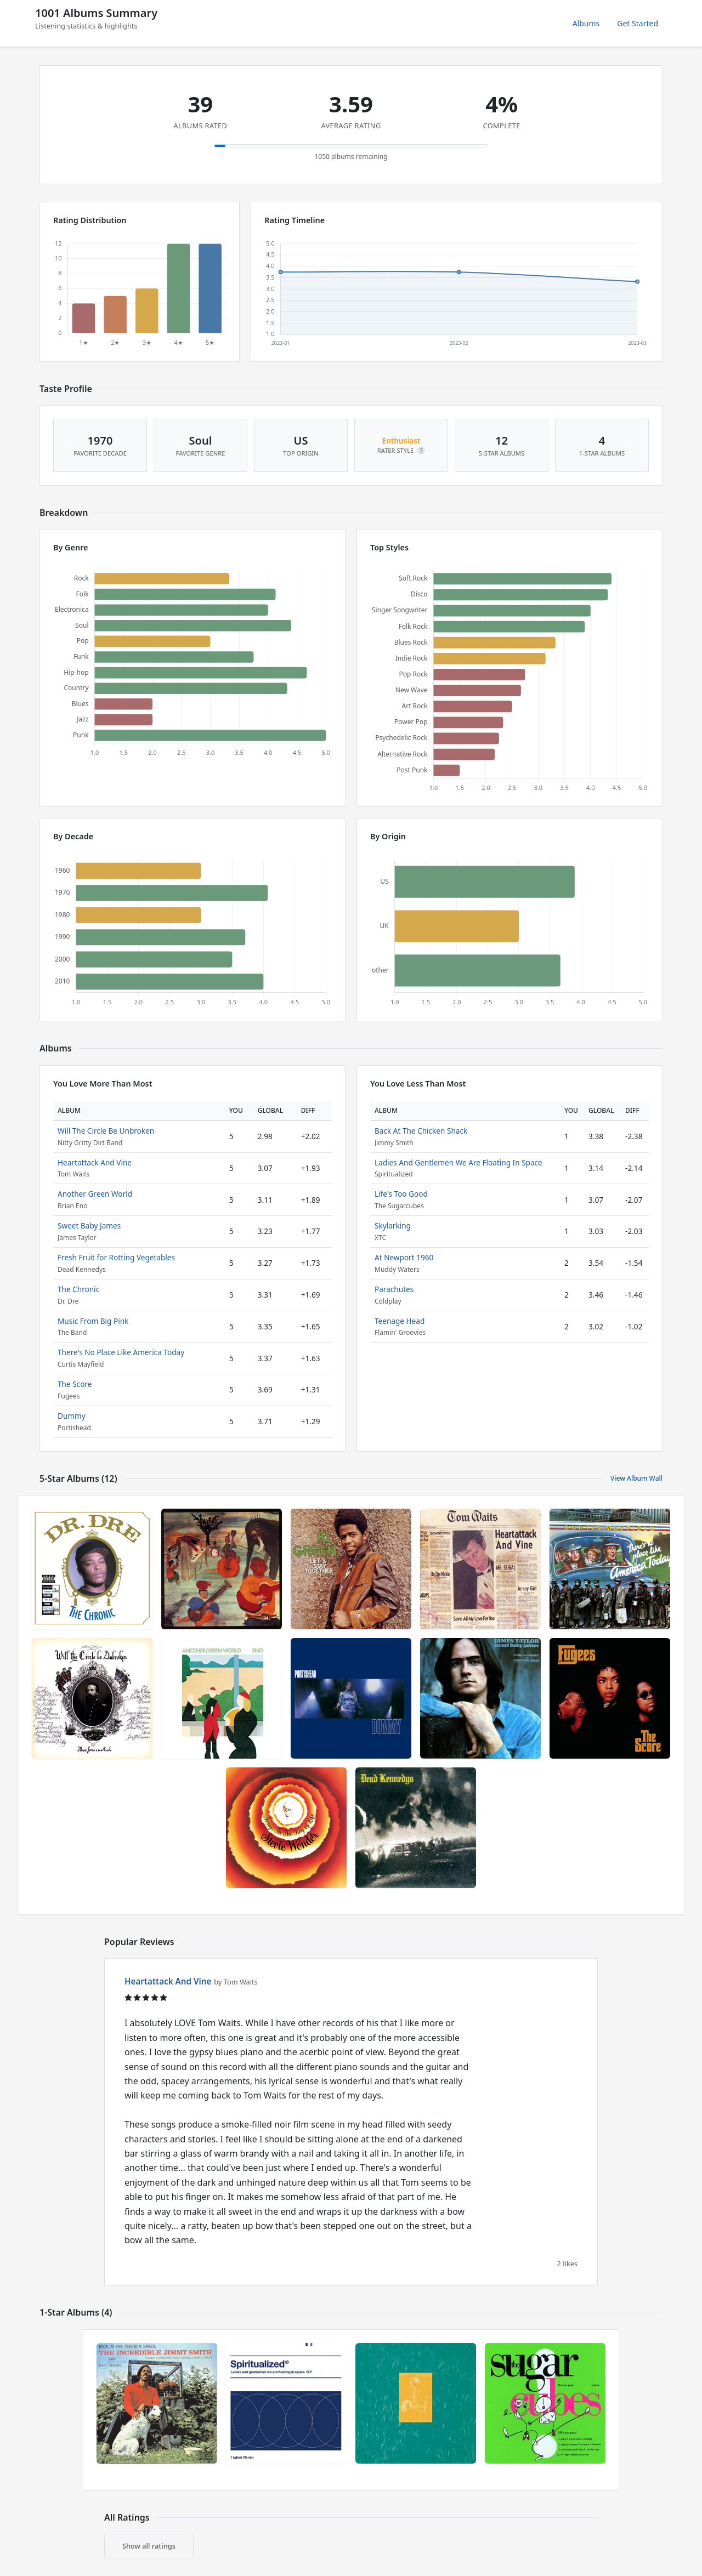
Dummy (72, 1416)
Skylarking (393, 1225)
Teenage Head (399, 1321)
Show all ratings (149, 2546)
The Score (75, 1384)
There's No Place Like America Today (121, 1352)
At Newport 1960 (404, 1257)
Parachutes (394, 1289)
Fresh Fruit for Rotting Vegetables (116, 1257)
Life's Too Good (401, 1194)
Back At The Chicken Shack (421, 1130)
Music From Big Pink (93, 1321)
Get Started (637, 23)
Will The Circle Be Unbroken (106, 1130)
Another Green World (95, 1194)
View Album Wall (636, 1478)
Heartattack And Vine (95, 1162)
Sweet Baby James (89, 1225)
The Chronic (78, 1289)
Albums (586, 23)
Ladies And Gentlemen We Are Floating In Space (458, 1162)
